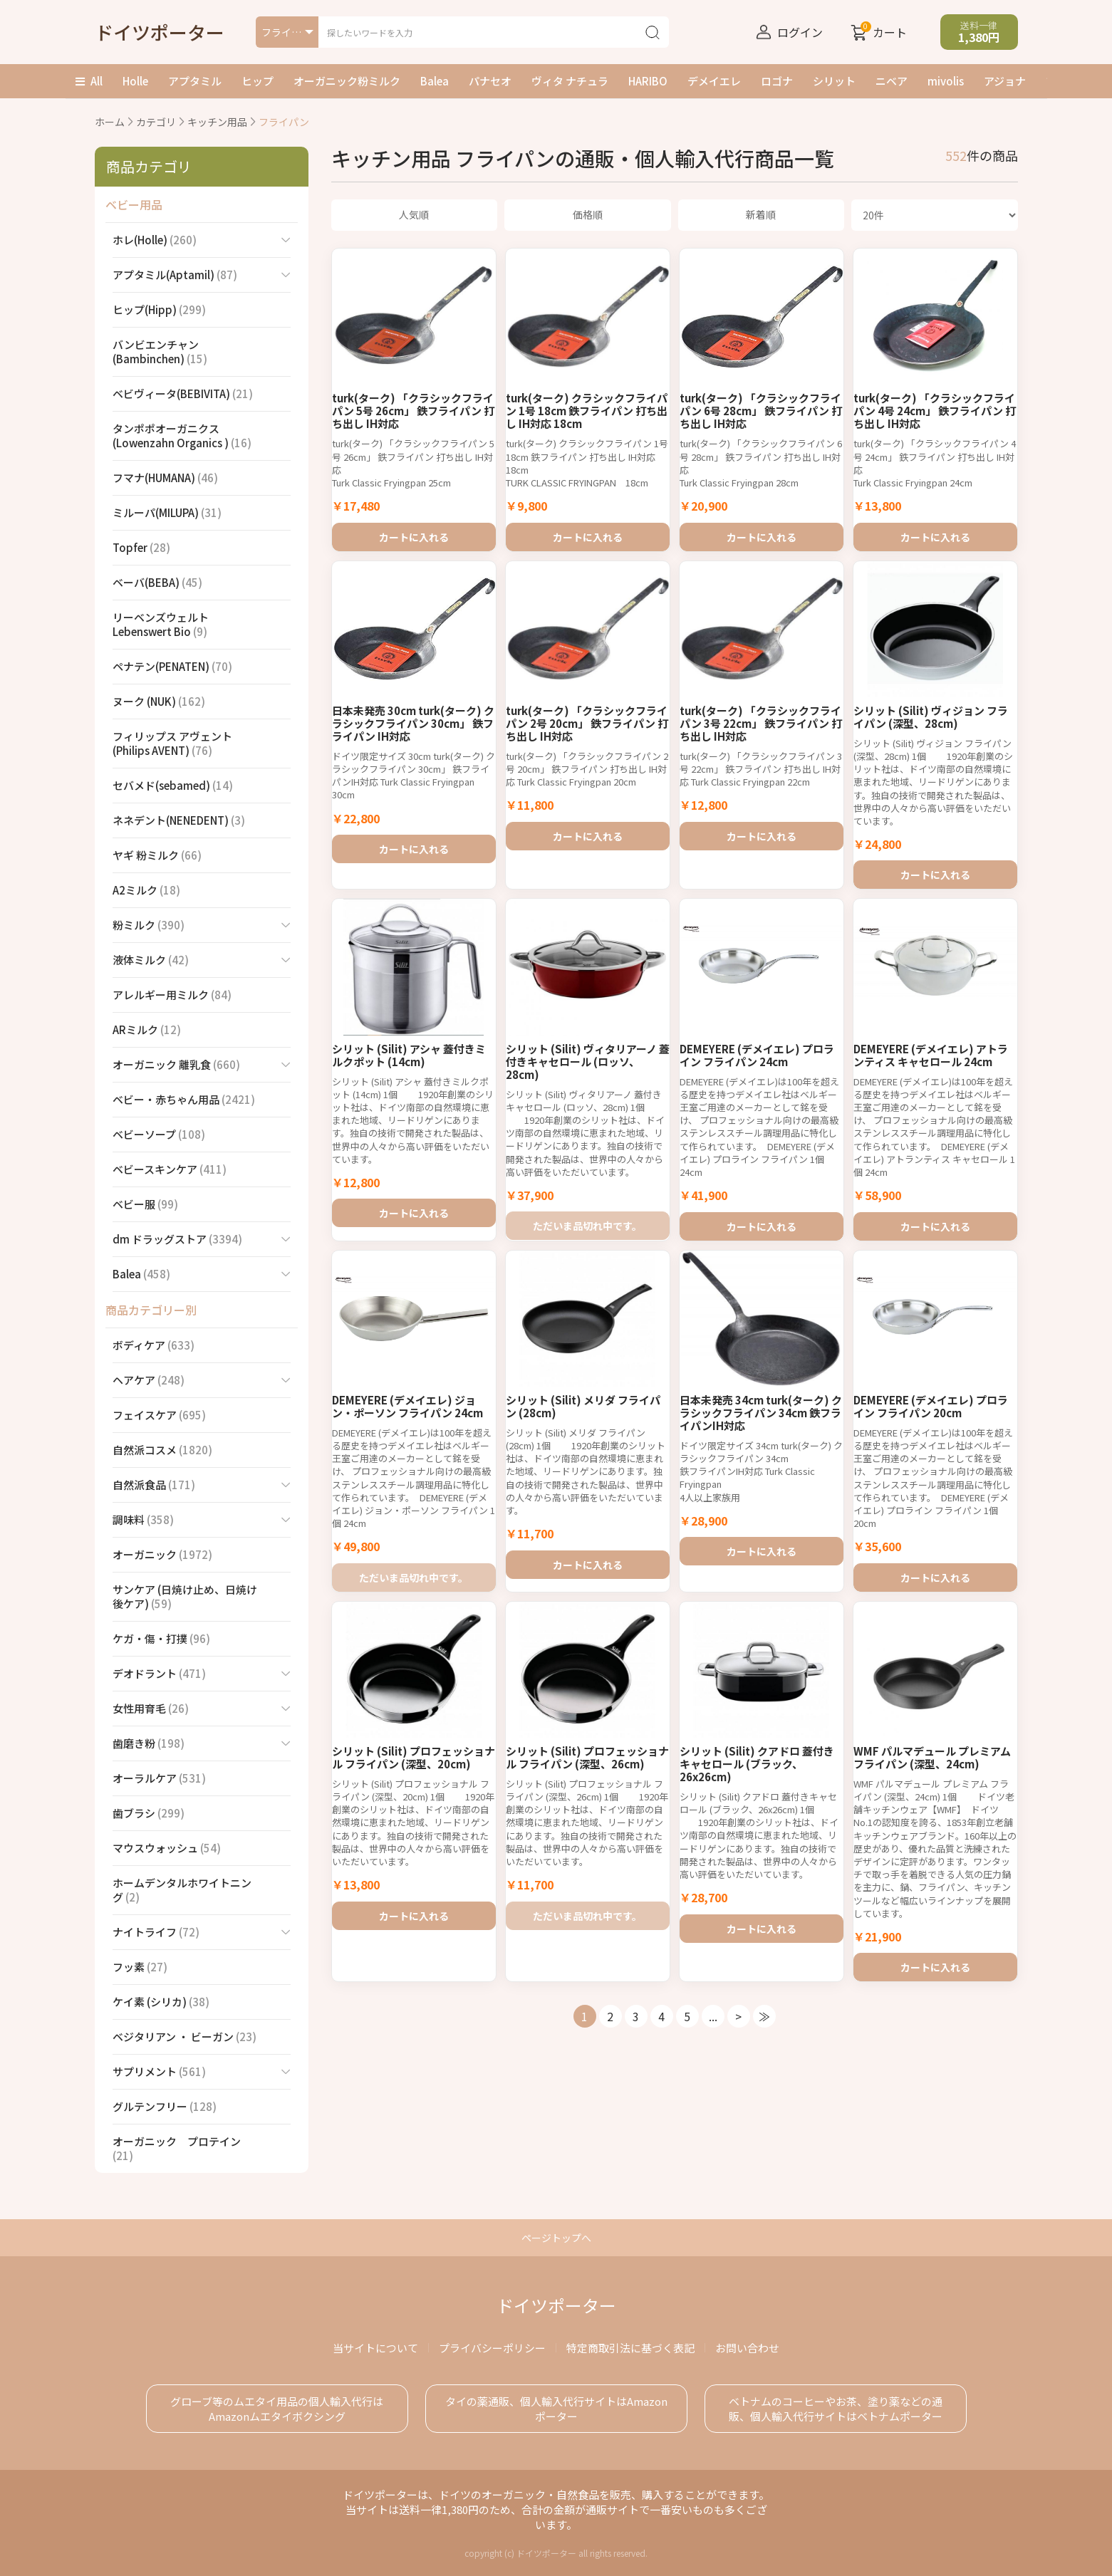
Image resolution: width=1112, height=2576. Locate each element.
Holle (135, 80)
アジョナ (1005, 80)
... (713, 2167)
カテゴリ (156, 122)
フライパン (284, 122)
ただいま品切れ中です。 (587, 1279)
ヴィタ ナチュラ (569, 80)
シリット (834, 80)
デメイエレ (714, 80)
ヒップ (257, 80)
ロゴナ (777, 80)
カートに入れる (414, 532)
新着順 (761, 214)
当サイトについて (375, 2347)
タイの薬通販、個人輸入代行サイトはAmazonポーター (556, 2409)
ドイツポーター (159, 32)
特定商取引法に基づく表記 (630, 2347)
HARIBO (647, 80)
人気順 (414, 214)
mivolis (945, 80)
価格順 (588, 214)
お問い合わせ (747, 2347)
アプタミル (195, 80)
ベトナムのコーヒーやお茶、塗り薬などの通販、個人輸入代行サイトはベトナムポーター (835, 2409)
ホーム (110, 122)
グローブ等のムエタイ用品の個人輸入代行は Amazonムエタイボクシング (276, 2409)
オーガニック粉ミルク (346, 80)
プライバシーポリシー (492, 2347)
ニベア (891, 80)
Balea (434, 80)
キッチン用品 (217, 122)
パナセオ (490, 80)
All (89, 80)
